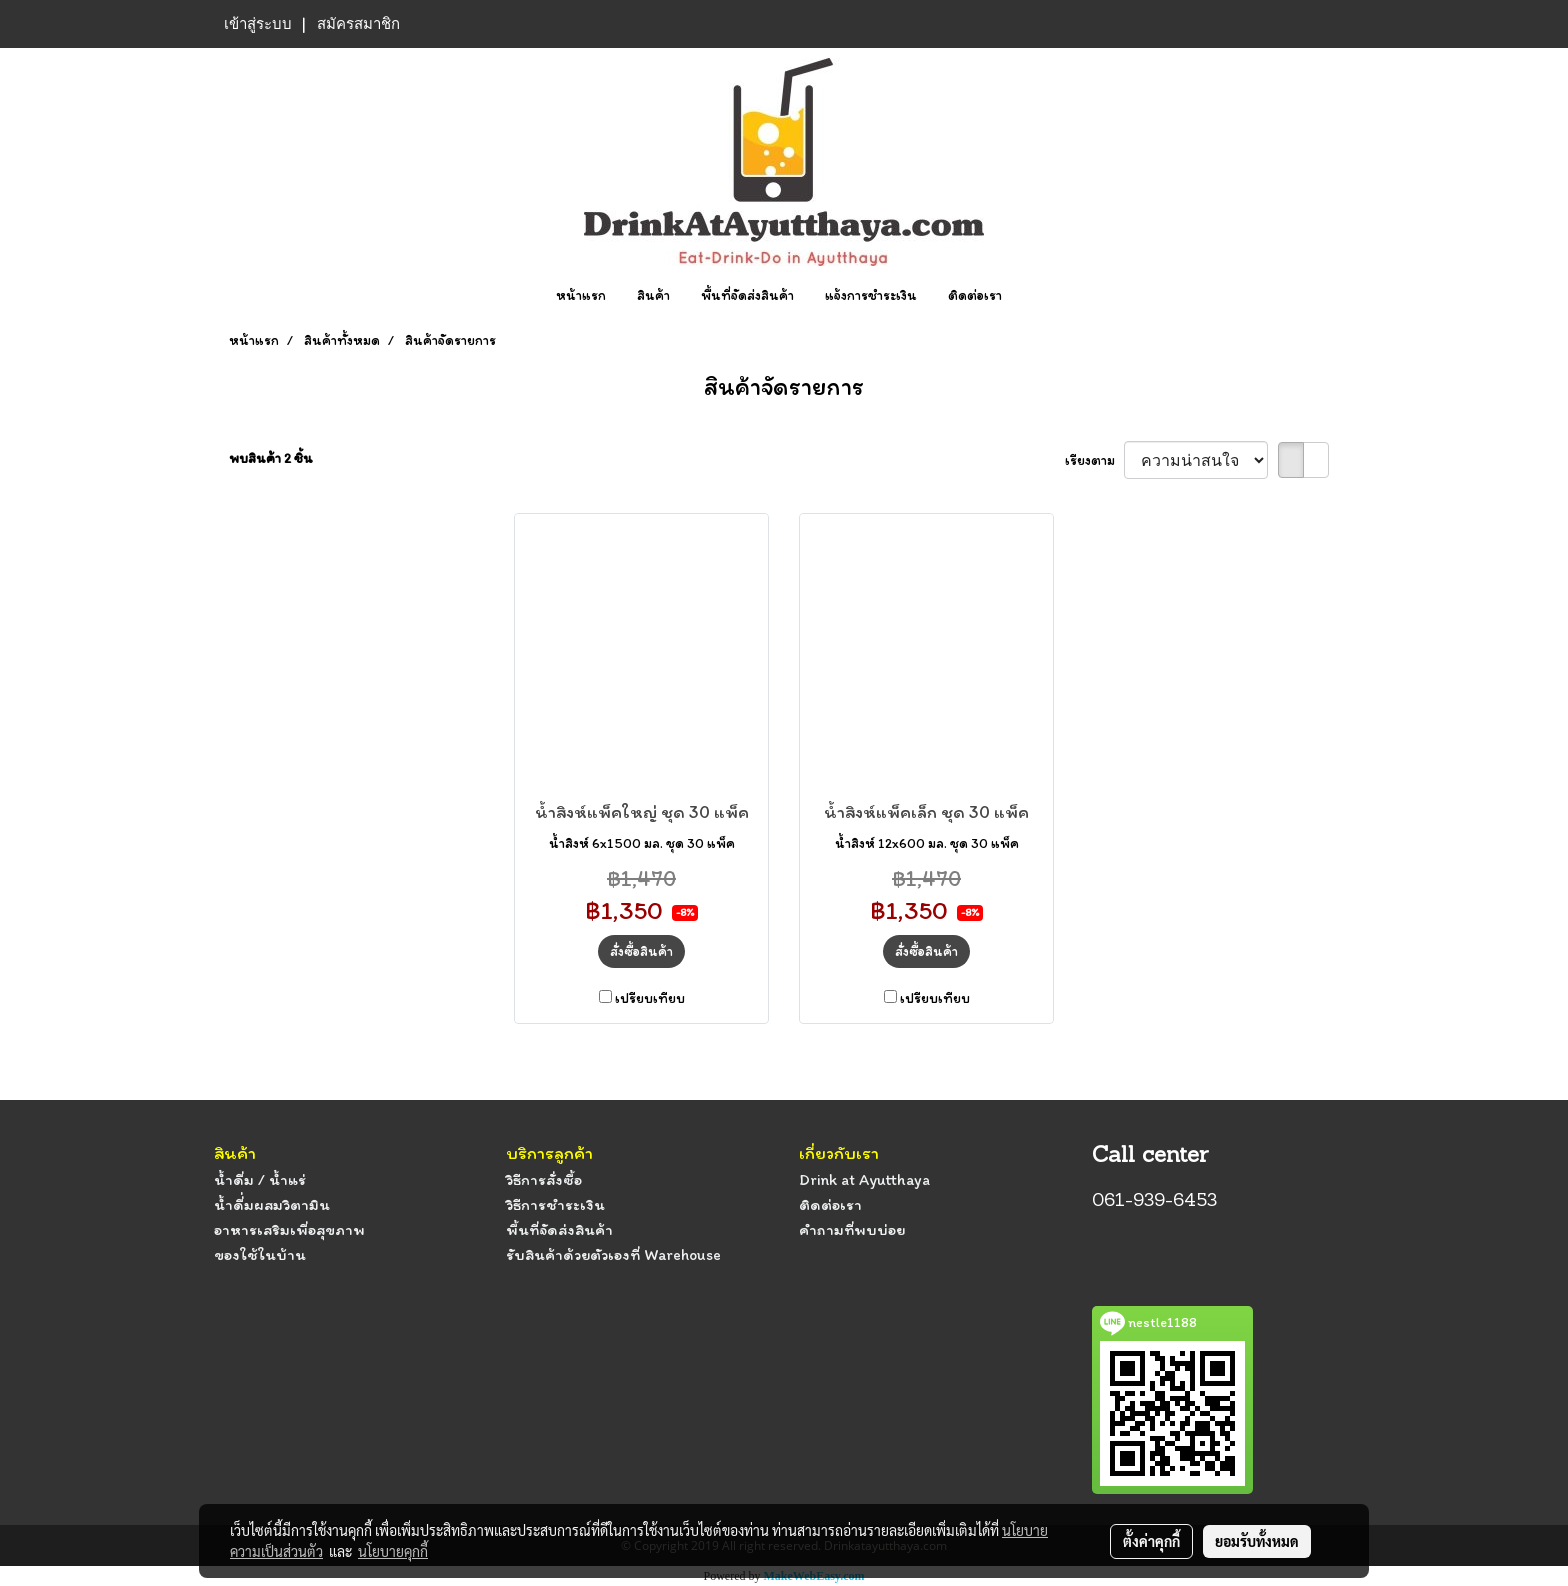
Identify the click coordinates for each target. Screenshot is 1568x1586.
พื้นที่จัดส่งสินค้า (747, 295)
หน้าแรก (581, 295)
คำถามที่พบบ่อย (852, 1229)
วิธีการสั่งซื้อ (544, 1179)
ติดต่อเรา (975, 295)
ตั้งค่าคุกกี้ (1151, 1541)
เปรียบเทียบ (650, 998)
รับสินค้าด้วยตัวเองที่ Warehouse (613, 1254)
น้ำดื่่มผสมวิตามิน (272, 1204)
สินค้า (653, 295)
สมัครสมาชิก (358, 24)
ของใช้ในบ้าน (260, 1254)
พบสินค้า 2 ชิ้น (271, 458)
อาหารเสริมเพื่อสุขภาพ (289, 1229)
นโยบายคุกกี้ (393, 1551)
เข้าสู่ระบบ (258, 24)
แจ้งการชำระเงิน (871, 295)
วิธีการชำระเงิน (555, 1204)
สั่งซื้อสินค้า (641, 951)
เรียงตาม (1094, 460)
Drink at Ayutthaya (864, 1179)
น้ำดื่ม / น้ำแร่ (260, 1179)
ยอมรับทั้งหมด (1257, 1541)
